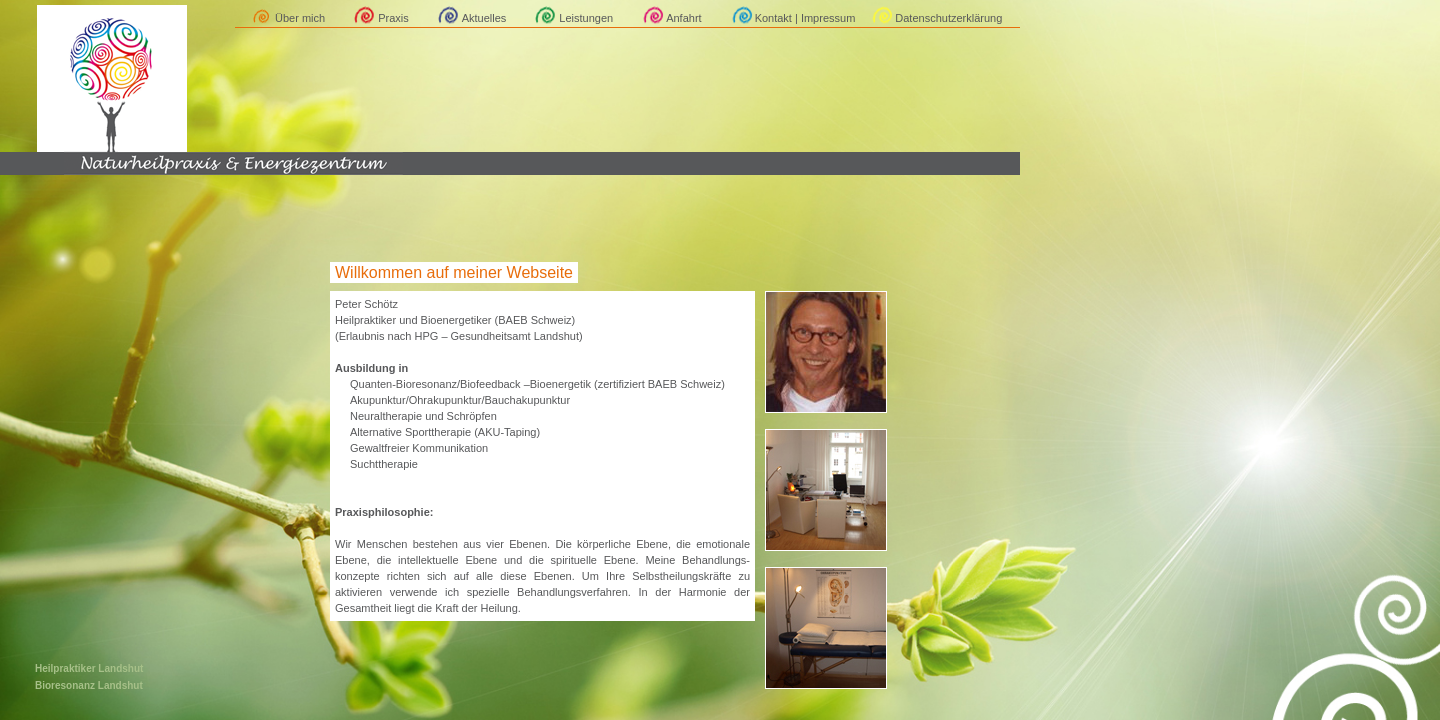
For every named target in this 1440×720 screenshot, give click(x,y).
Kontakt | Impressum (805, 18)
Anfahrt (683, 18)
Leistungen (586, 18)
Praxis (393, 18)
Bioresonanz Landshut (89, 685)
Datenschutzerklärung (948, 18)
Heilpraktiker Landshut (89, 668)
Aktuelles (484, 18)
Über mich (300, 18)
